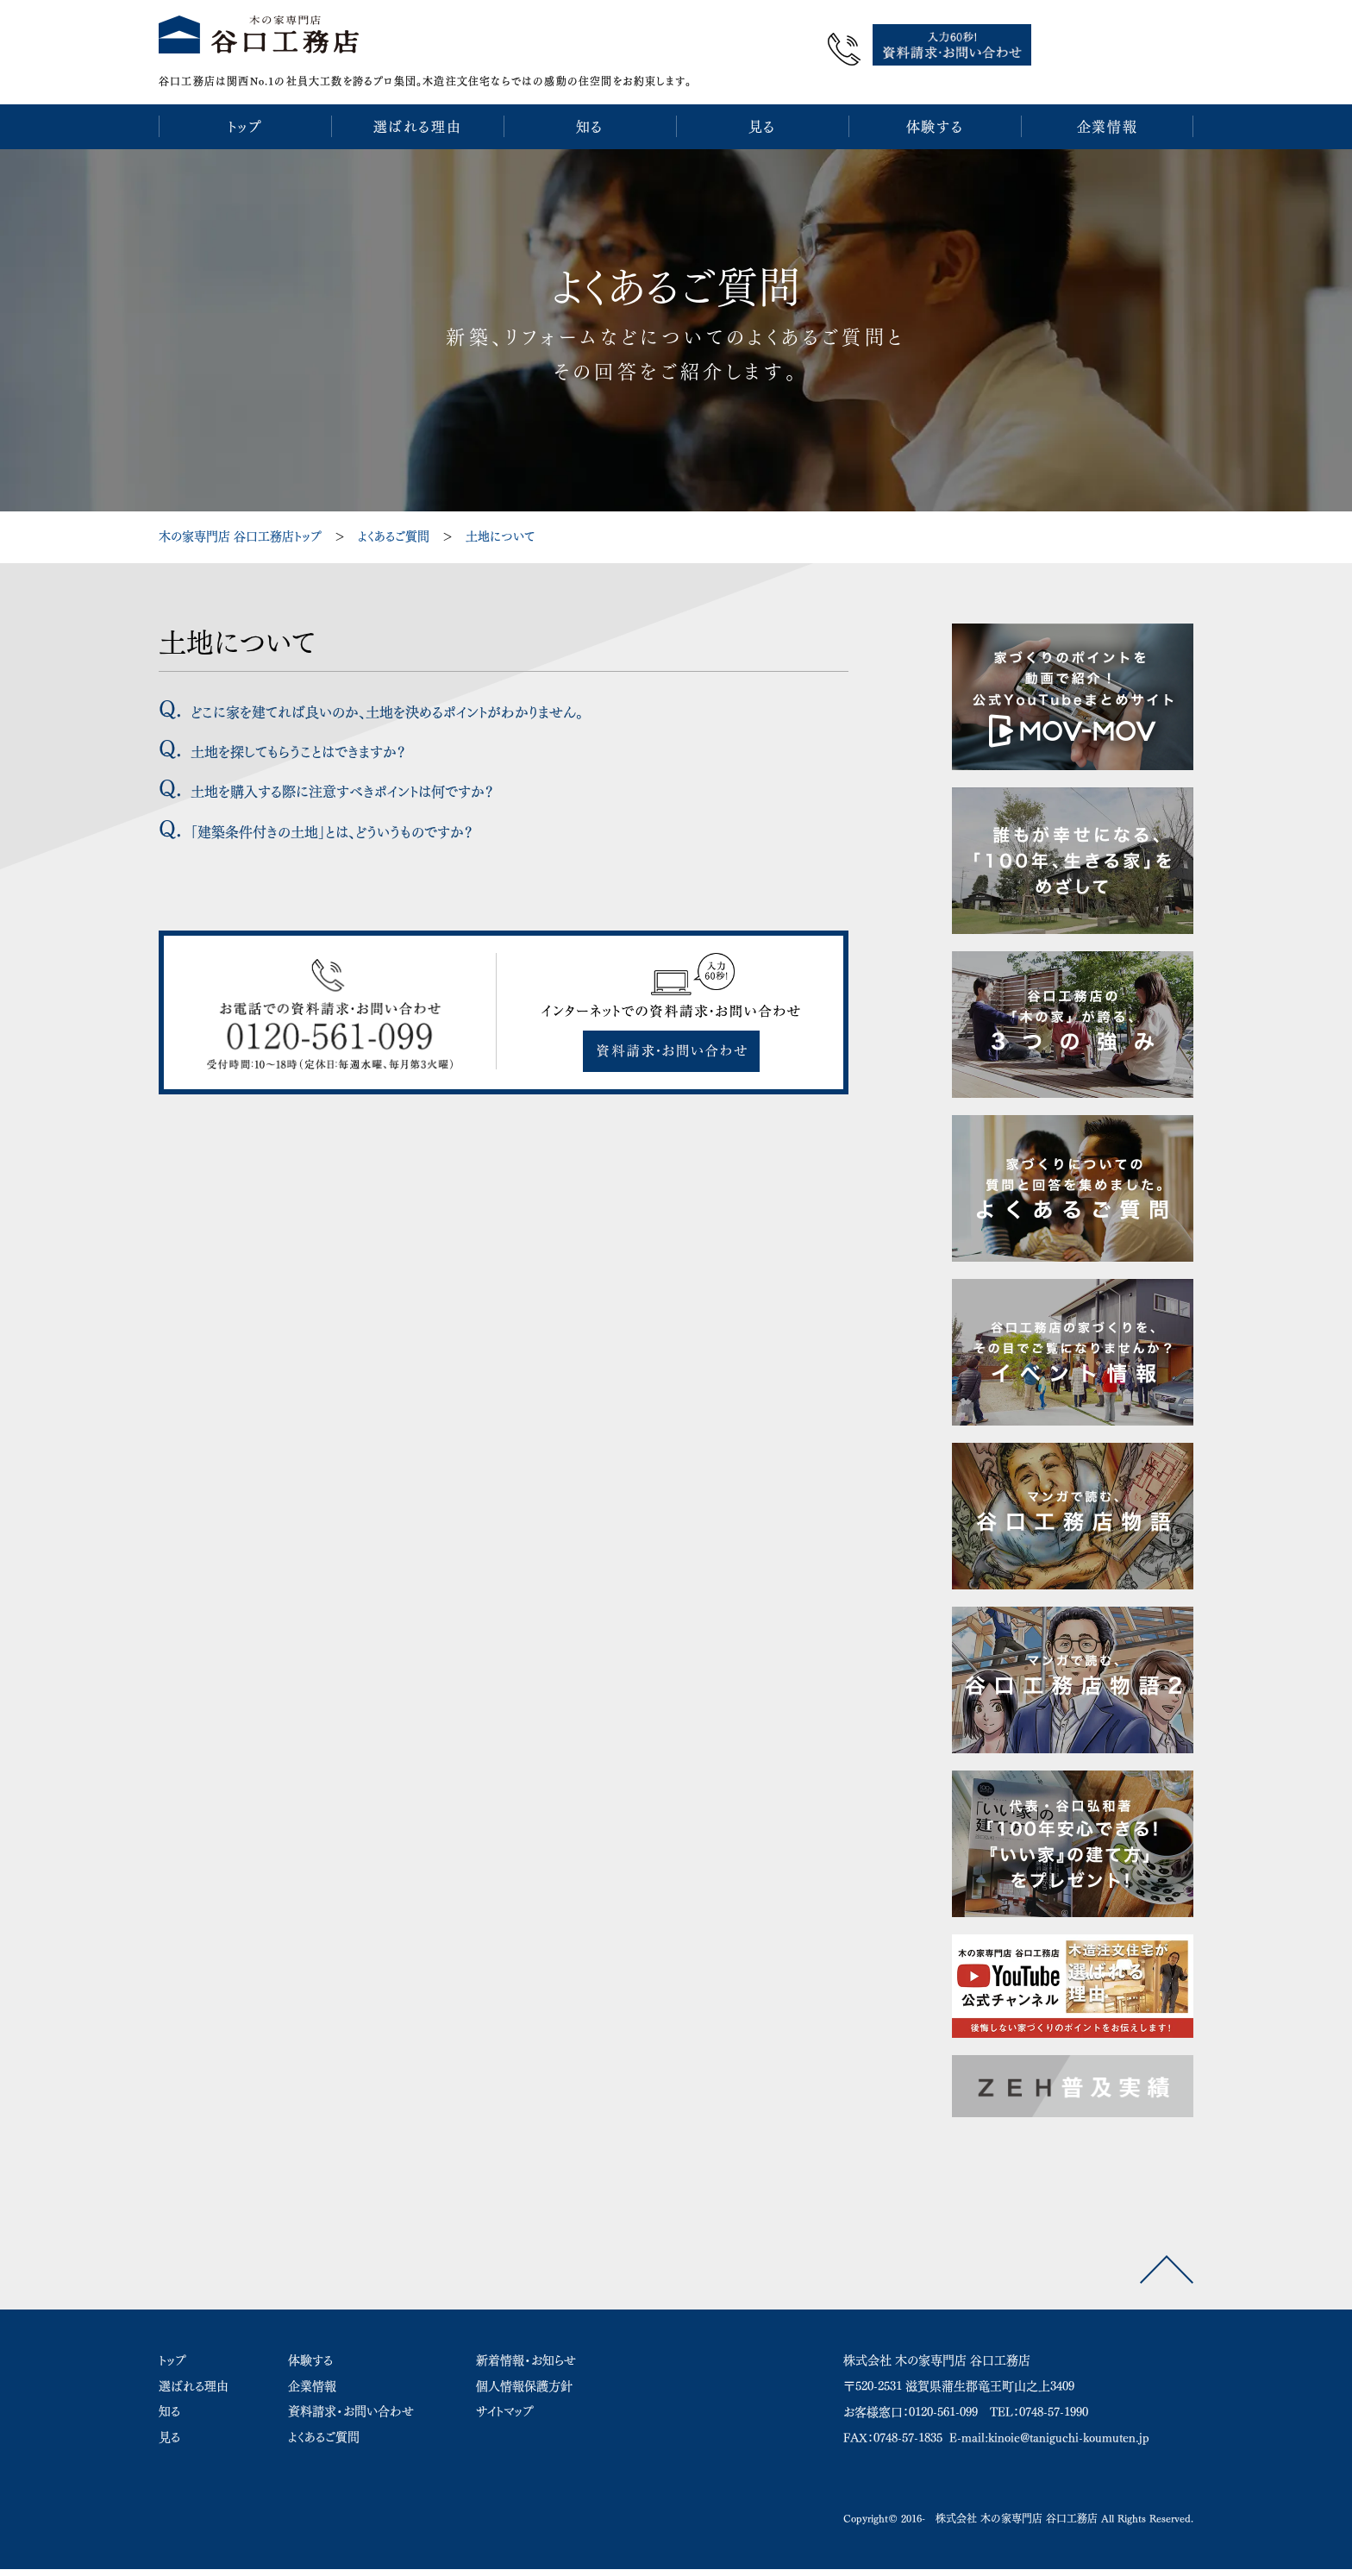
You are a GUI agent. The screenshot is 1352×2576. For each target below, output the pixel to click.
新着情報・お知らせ (526, 2352)
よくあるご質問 (393, 528)
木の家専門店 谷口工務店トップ (240, 528)
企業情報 (312, 2378)
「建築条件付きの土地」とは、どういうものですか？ (332, 823)
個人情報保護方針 (524, 2378)
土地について (500, 528)
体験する (310, 2352)
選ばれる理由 (193, 2378)
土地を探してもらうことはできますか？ (298, 743)
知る (169, 2403)
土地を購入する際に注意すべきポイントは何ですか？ (342, 784)
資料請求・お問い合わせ (351, 2403)
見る (169, 2428)
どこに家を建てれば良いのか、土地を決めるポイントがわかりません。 (387, 704)
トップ (172, 2352)
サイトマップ (505, 2403)
